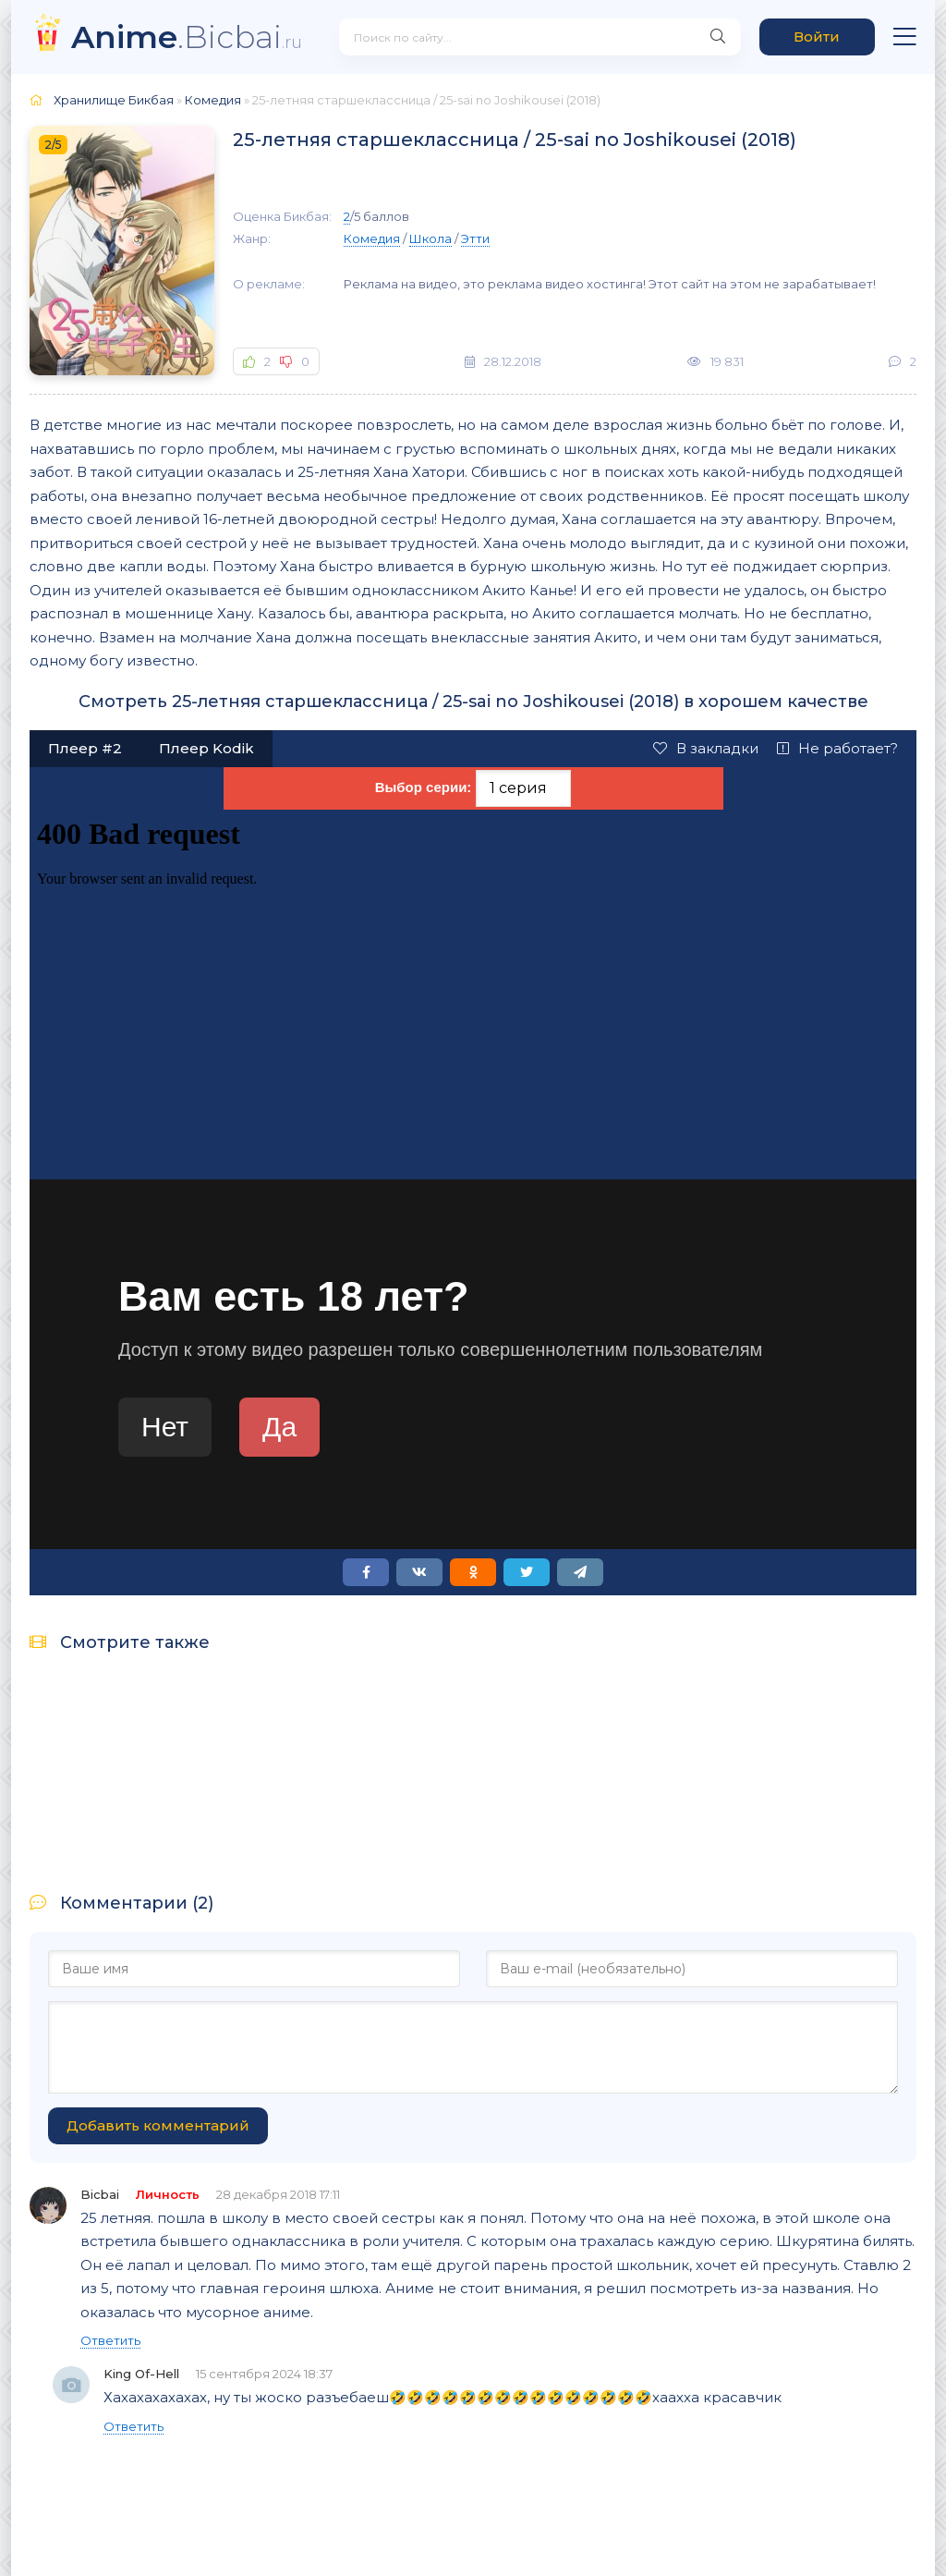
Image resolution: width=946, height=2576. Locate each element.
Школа (430, 238)
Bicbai (99, 2194)
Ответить (110, 2340)
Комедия (372, 238)
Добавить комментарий (158, 2125)
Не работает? (837, 748)
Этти (475, 238)
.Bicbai (186, 36)
